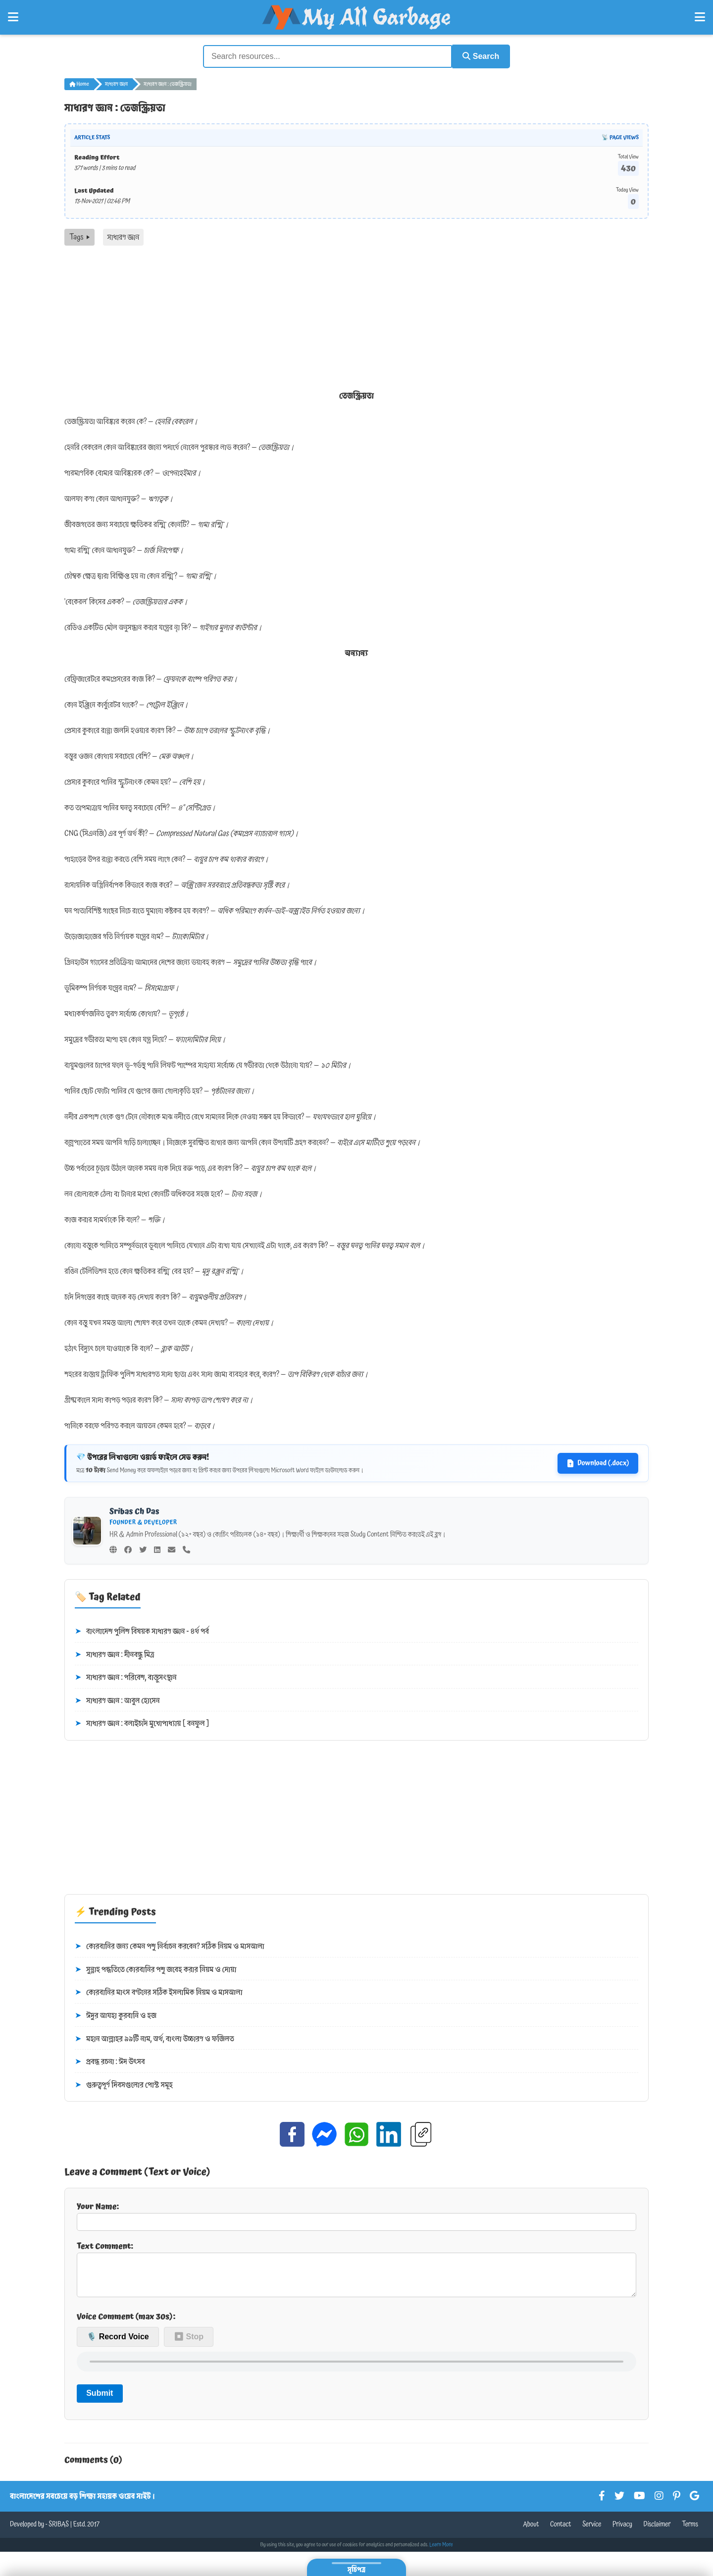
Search (478, 56)
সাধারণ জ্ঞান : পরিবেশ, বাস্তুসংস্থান (126, 1676)
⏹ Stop (189, 2343)
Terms (690, 2531)
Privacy (622, 2531)
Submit (99, 2400)
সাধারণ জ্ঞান (116, 83)
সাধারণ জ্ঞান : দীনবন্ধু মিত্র (114, 1654)
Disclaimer (657, 2531)
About (531, 2531)
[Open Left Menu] (13, 17)
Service (591, 2531)
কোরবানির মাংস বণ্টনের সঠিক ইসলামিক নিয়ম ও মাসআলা (159, 1992)
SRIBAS (59, 2531)
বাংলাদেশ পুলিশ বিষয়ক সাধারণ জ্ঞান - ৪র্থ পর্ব (142, 1630)
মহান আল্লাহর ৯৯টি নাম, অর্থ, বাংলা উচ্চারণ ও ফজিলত (154, 2038)
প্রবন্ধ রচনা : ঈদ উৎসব (110, 2061)
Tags (79, 236)
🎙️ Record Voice (118, 2343)
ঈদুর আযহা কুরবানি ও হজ (115, 2015)
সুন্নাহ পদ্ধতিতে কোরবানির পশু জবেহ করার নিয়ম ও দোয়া (155, 1968)
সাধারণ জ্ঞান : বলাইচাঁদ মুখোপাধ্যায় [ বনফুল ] (142, 1723)
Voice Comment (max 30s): (126, 2323)
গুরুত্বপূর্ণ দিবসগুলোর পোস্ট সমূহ (124, 2084)
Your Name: (356, 2214)
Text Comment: (356, 2271)
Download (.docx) (597, 1462)
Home (79, 83)
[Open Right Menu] (700, 17)
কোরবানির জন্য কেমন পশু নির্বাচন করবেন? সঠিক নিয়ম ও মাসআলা (169, 1945)
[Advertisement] (356, 319)
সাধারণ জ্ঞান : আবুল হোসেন (117, 1700)
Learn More (441, 2551)
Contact (560, 2531)
